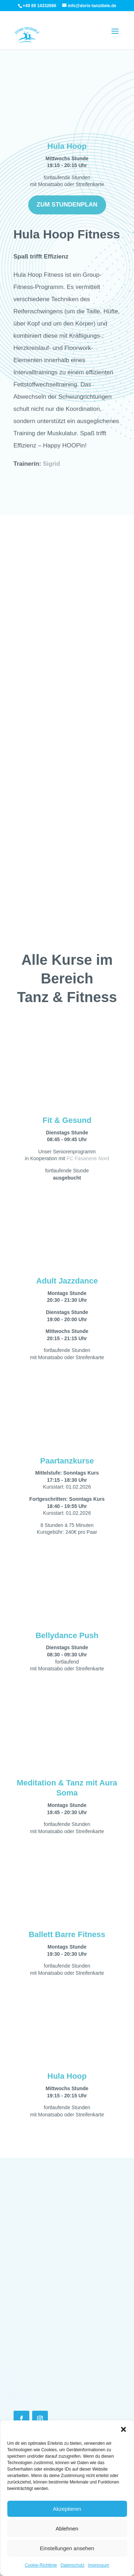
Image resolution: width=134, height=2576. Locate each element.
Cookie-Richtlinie (41, 2565)
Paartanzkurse (67, 1460)
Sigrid (51, 463)
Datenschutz (73, 2565)
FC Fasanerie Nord (87, 1158)
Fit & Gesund (67, 1120)
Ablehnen (67, 2528)
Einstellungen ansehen (67, 2548)
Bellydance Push (66, 1635)
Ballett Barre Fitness (67, 1934)
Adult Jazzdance (67, 1280)
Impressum (98, 2565)
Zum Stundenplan (67, 204)
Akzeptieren (67, 2509)
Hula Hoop (67, 146)
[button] (123, 2429)
